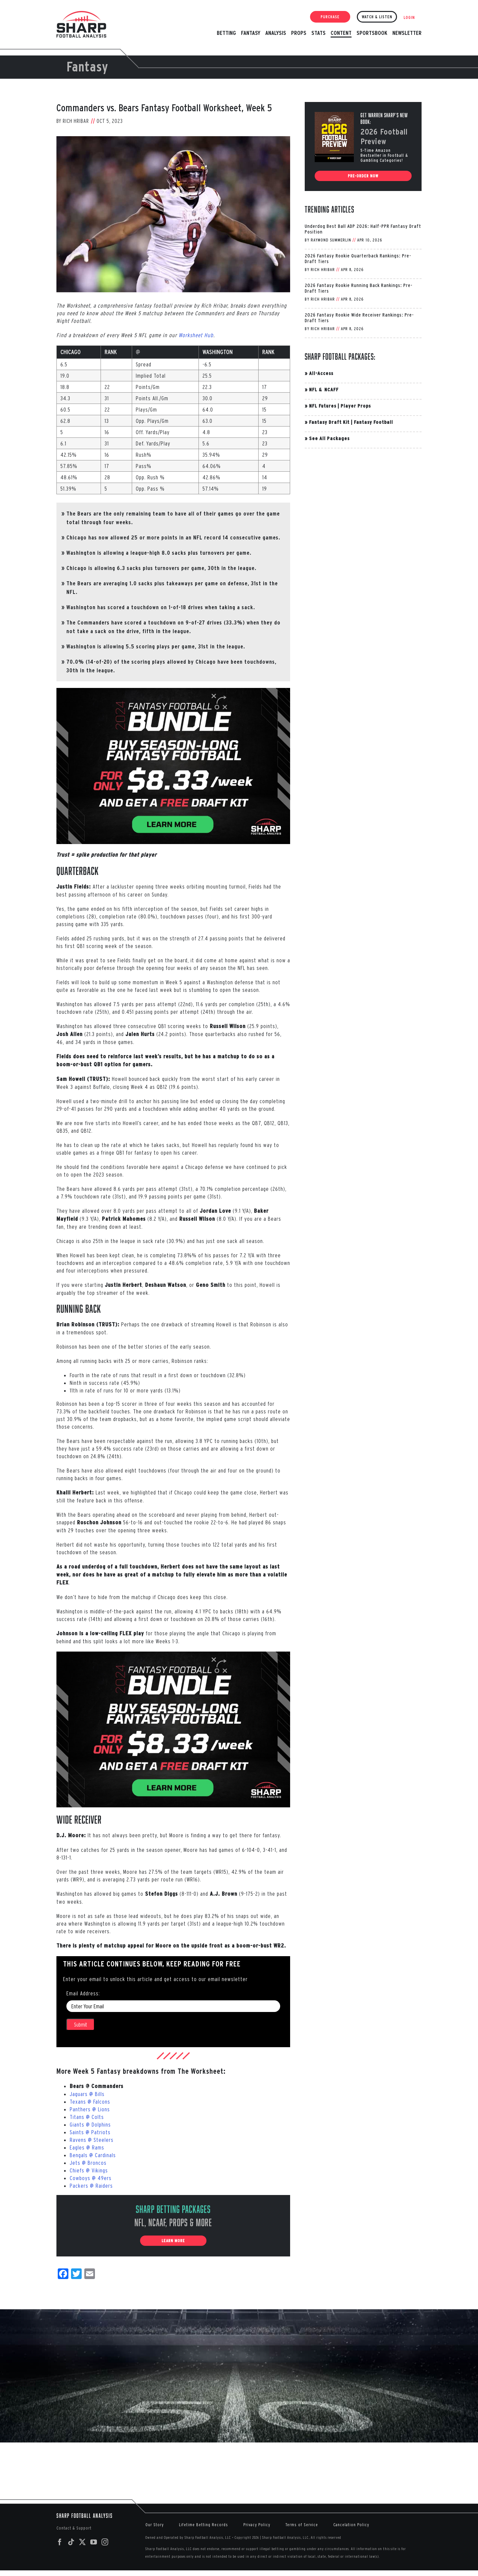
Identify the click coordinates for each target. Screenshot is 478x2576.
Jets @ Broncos (88, 2162)
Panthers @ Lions (90, 2109)
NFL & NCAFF (324, 389)
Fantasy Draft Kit (329, 422)
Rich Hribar (76, 121)
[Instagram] (105, 2542)
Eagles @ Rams (87, 2147)
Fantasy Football (373, 422)
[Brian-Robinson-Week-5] (173, 214)
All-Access (321, 373)
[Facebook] (59, 2542)
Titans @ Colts (87, 2117)
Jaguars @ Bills (87, 2094)
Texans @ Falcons (90, 2101)
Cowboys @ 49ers (91, 2178)
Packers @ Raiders (91, 2185)
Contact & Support (74, 2528)
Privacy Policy (256, 2524)
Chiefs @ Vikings (89, 2170)
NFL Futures (322, 406)
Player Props (356, 406)
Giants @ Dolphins (90, 2124)
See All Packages (329, 438)
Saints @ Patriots (90, 2132)
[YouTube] (93, 2542)
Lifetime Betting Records (203, 2524)
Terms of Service (301, 2524)
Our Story (154, 2524)
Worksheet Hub (196, 335)
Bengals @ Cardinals (93, 2155)
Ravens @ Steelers (92, 2140)
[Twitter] (82, 2542)
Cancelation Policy (351, 2524)
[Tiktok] (71, 2542)
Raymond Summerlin (331, 240)
